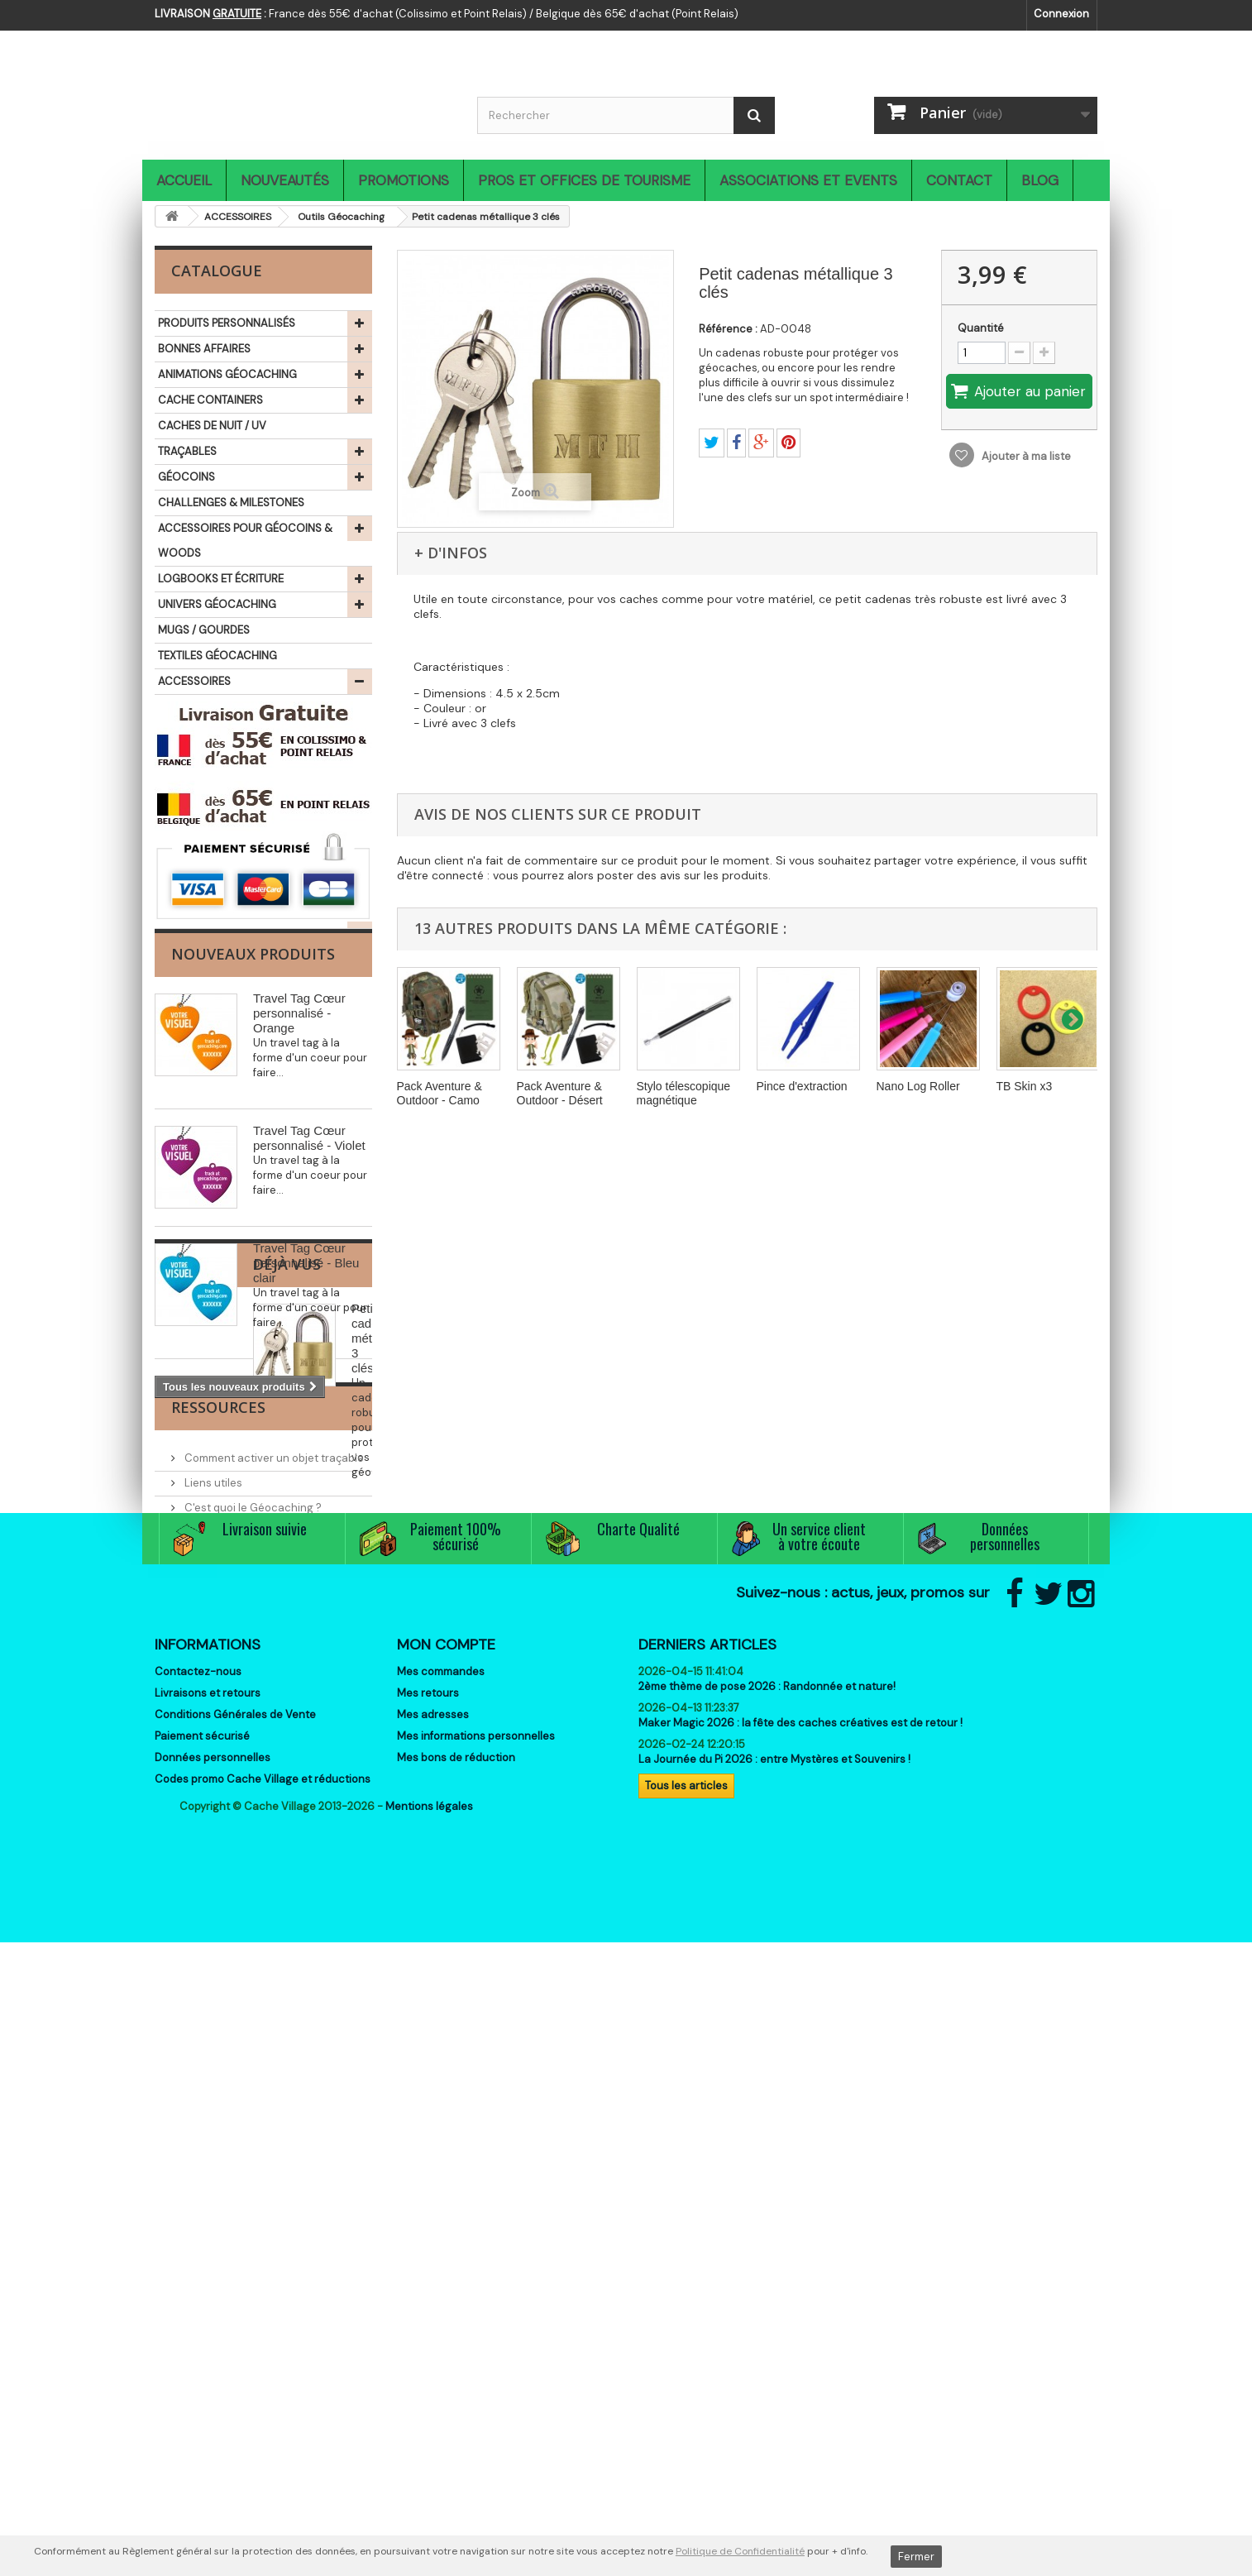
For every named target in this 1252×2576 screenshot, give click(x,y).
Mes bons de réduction (456, 2340)
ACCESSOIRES (194, 681)
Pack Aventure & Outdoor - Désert (560, 1093)
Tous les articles (686, 2368)
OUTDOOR (185, 813)
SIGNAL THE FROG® (207, 864)
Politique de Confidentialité (740, 2551)
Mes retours (428, 2275)
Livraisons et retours (207, 2275)
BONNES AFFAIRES (204, 349)
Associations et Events (808, 180)
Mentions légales (429, 2440)
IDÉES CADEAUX (198, 838)
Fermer (916, 2557)
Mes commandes (441, 2254)
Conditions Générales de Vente (235, 2297)
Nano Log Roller (918, 1086)
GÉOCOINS (186, 477)
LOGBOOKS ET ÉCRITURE (221, 579)
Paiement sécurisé (202, 2318)
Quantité (981, 328)
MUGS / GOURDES (204, 630)
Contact (959, 180)
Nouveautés (285, 180)
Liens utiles (212, 1942)
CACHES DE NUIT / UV (212, 426)
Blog (1039, 180)
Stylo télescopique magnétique (684, 1093)
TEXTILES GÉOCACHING (217, 656)
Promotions (403, 180)
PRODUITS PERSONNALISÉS (226, 323)
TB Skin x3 (1024, 1086)
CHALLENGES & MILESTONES (231, 503)
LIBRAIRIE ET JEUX (202, 890)
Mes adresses (433, 2297)
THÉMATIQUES (194, 915)
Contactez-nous (198, 2254)
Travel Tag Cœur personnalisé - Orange (299, 1265)
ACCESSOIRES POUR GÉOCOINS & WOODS (245, 540)
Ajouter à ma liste (1025, 456)
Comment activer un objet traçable (273, 1917)
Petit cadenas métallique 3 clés (299, 1751)
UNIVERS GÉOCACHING (217, 604)
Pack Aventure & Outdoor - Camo (439, 1093)
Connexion (1061, 14)
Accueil (184, 180)
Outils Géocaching (234, 787)
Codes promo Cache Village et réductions (262, 2361)
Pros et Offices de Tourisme (584, 180)
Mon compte (446, 2227)
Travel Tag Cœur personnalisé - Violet (309, 1390)
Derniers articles (707, 2227)
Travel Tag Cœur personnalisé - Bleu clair (306, 1515)
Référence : (728, 329)
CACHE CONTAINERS (210, 400)
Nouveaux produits (253, 1206)
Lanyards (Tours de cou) (248, 761)
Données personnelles (212, 2340)
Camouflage (217, 708)
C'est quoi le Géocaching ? (252, 1967)
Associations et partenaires (254, 2016)
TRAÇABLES (187, 451)
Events (200, 1992)
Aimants (206, 734)
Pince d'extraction (802, 1086)
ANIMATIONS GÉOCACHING (227, 374)
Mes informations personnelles (476, 2318)
